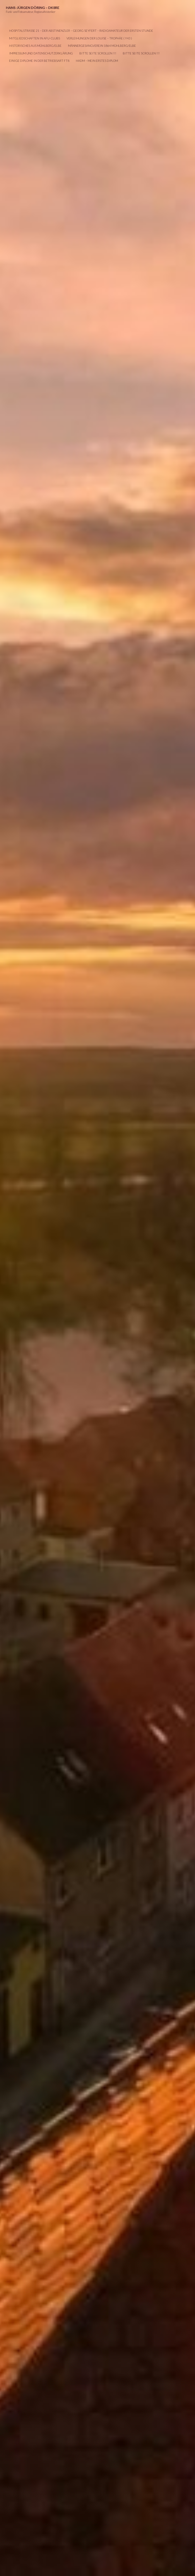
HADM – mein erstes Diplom (97, 60)
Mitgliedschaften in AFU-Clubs (34, 38)
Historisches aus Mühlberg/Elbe (35, 45)
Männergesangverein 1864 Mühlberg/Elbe (102, 45)
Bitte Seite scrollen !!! (97, 53)
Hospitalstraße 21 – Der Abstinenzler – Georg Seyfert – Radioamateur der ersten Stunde (81, 30)
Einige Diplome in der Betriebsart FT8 (39, 60)
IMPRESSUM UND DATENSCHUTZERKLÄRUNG (41, 53)
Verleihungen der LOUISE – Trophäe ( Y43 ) (99, 38)
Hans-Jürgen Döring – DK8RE (32, 7)
